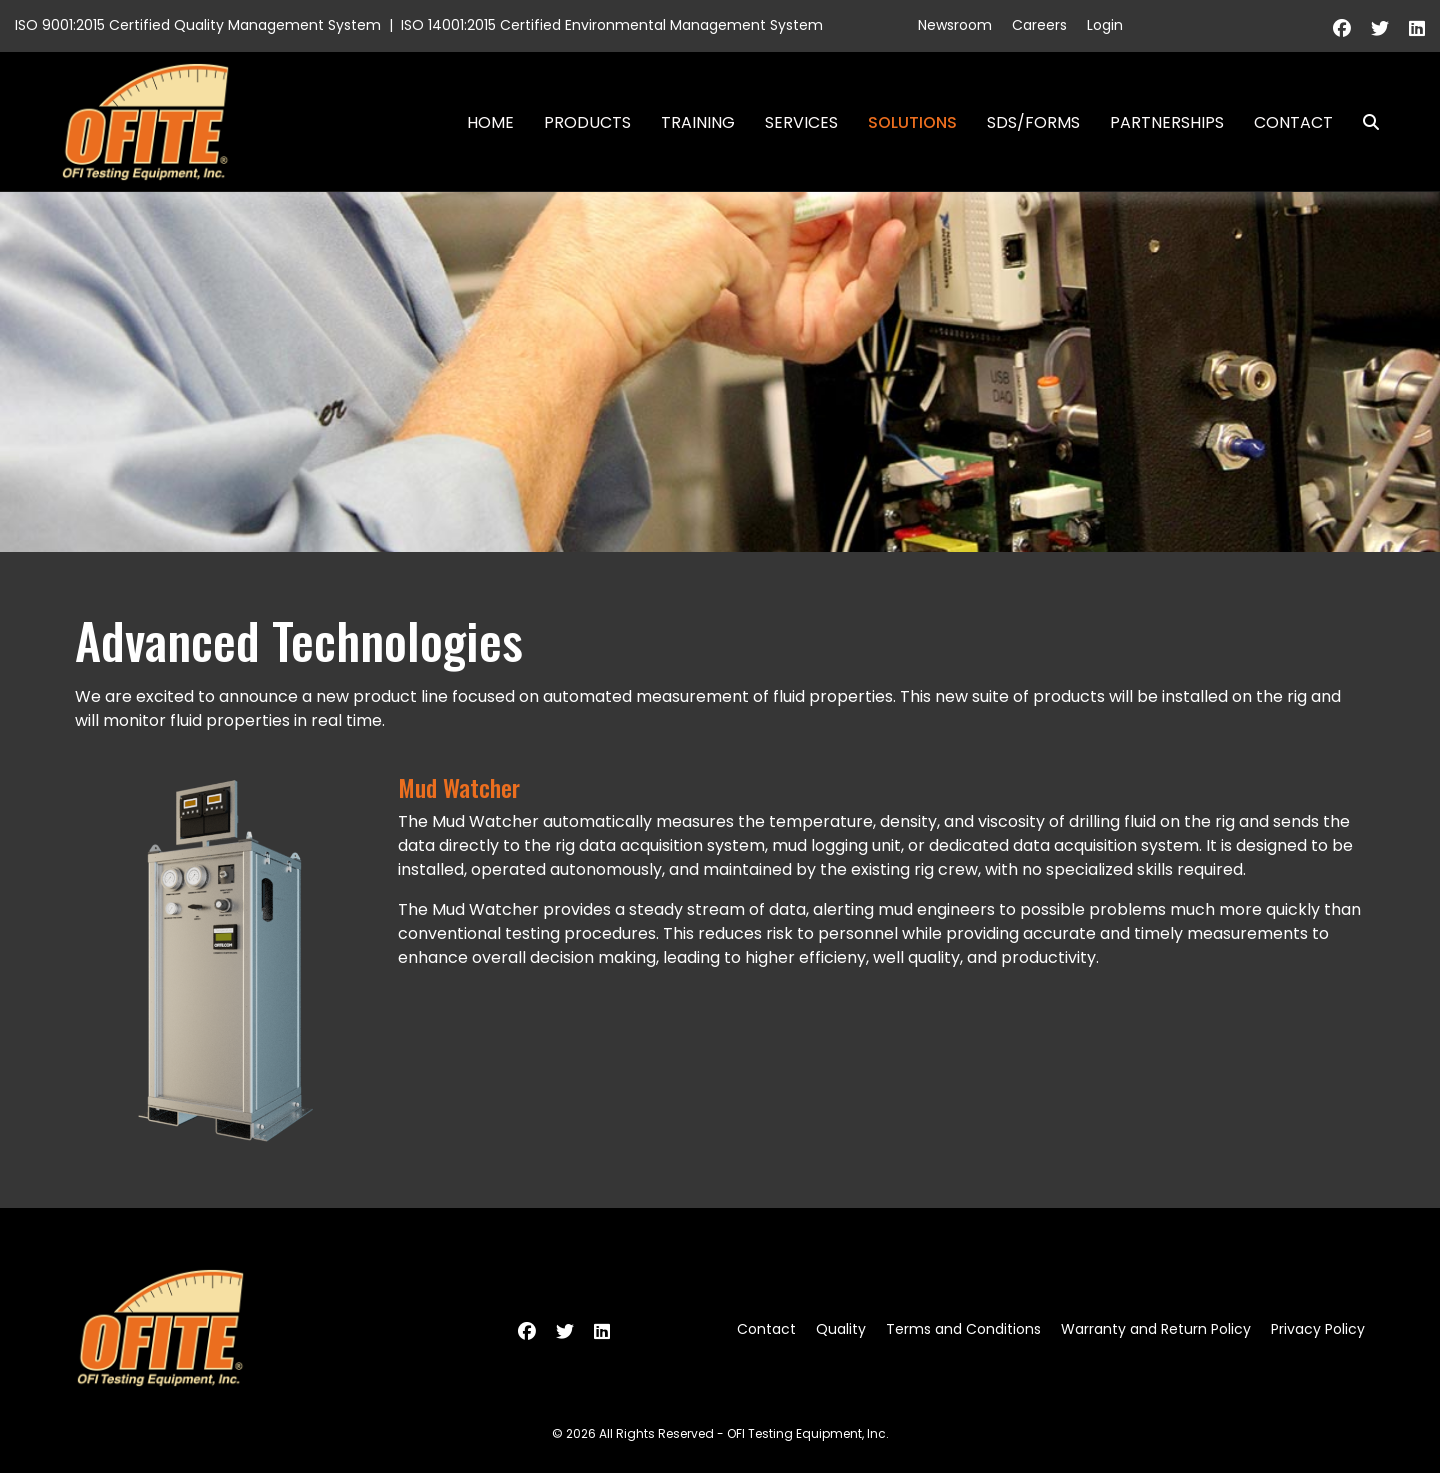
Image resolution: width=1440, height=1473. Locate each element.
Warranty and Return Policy (1156, 1329)
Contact (1293, 122)
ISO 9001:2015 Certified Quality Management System (198, 25)
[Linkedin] (1417, 28)
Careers (1039, 25)
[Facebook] (1342, 28)
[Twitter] (1380, 28)
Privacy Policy (1318, 1329)
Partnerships (1167, 122)
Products (587, 122)
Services (801, 122)
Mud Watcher (459, 787)
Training (698, 122)
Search (1363, 122)
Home (490, 122)
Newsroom (955, 25)
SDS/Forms (1033, 122)
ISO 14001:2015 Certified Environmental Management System (612, 25)
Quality (841, 1329)
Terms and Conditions (963, 1329)
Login (1105, 25)
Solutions (912, 122)
